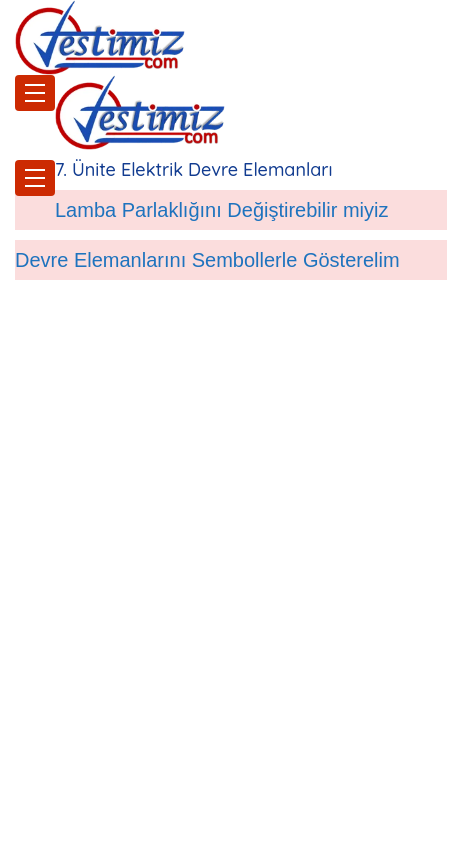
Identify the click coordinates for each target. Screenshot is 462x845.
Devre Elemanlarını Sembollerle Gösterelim (207, 260)
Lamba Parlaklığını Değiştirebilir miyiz (221, 210)
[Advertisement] (231, 601)
